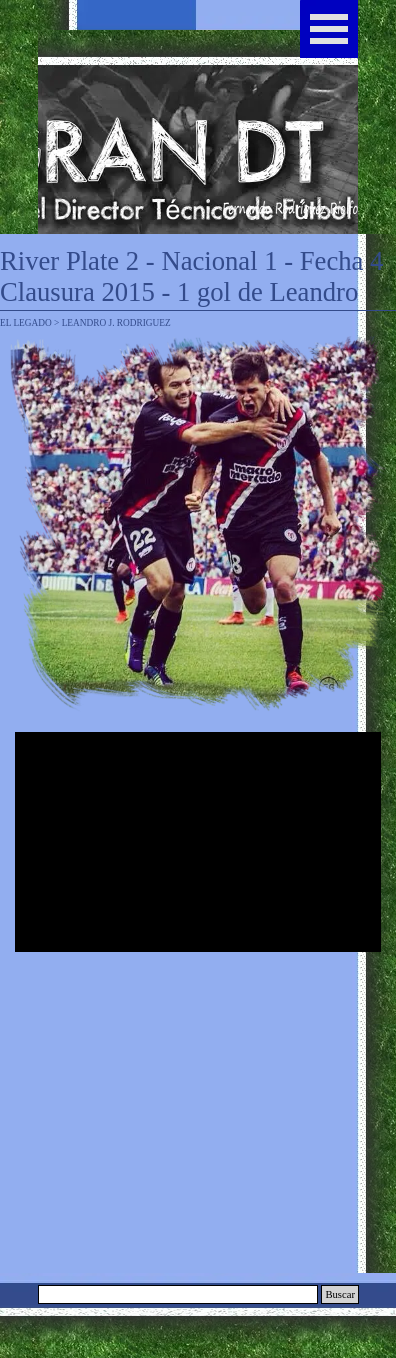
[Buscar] (178, 1294)
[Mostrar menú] (329, 29)
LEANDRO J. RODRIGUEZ (116, 323)
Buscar (340, 1294)
